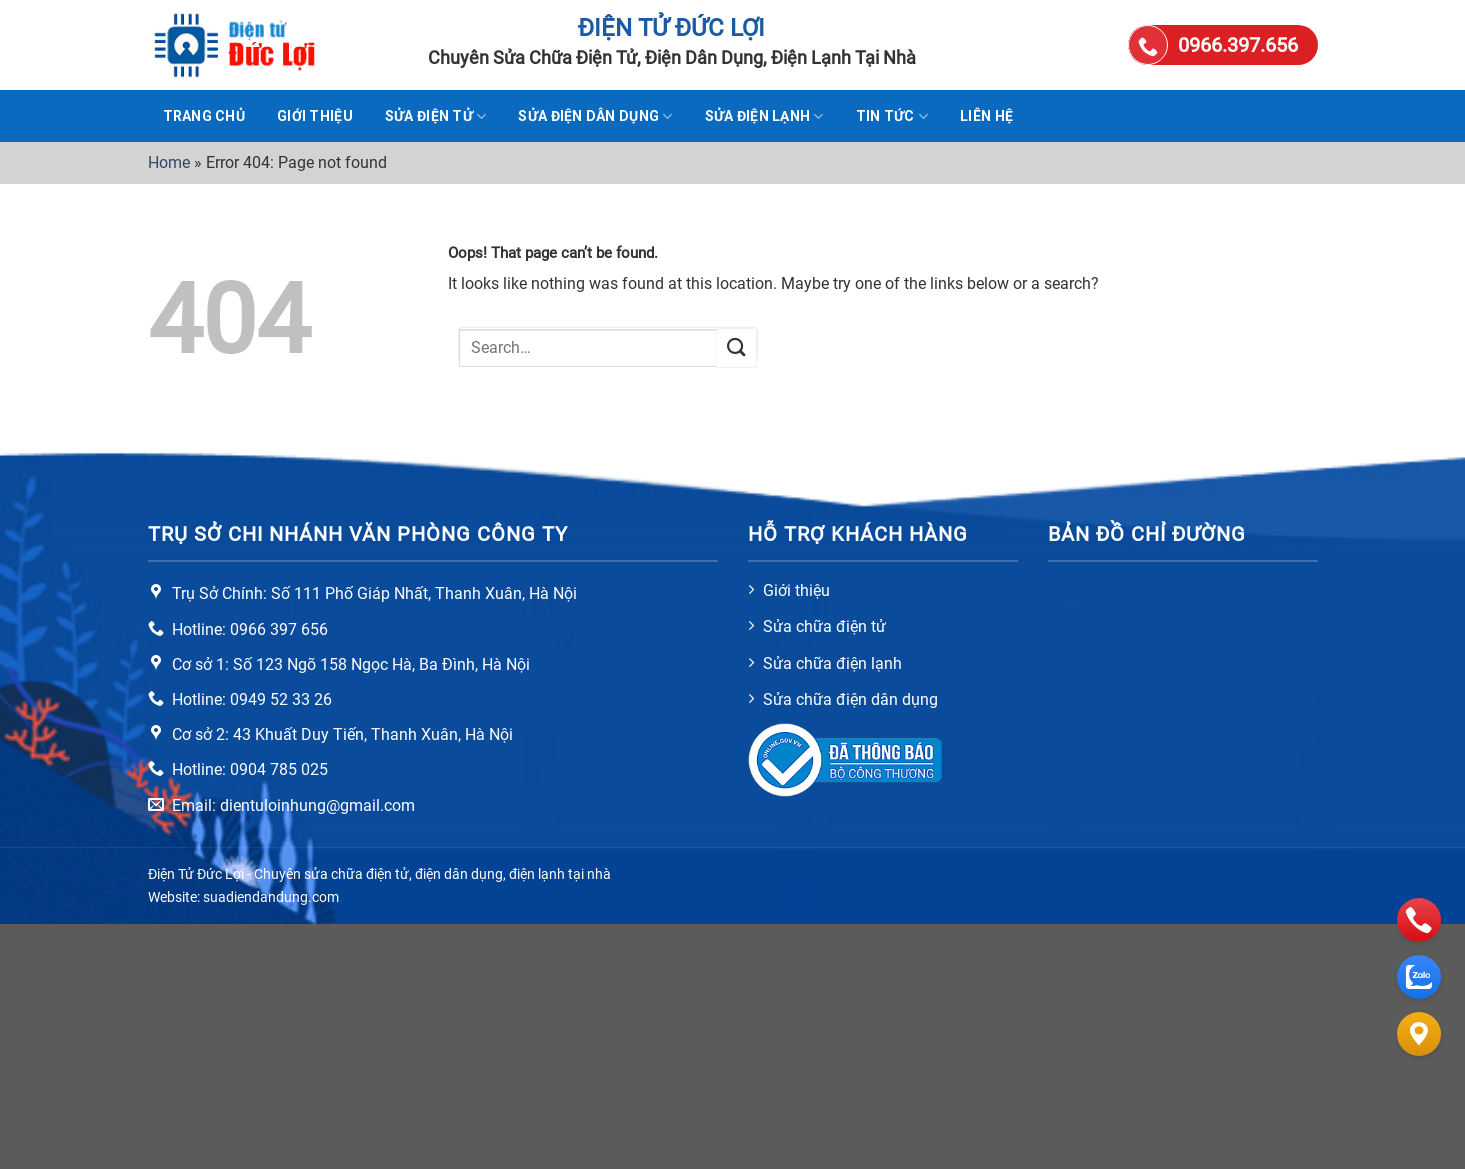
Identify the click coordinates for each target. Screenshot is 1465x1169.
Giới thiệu (315, 116)
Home (169, 162)
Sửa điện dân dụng (595, 116)
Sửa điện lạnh (764, 116)
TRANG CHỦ (204, 116)
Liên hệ (986, 116)
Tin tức (892, 116)
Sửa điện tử (436, 116)
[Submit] (736, 347)
